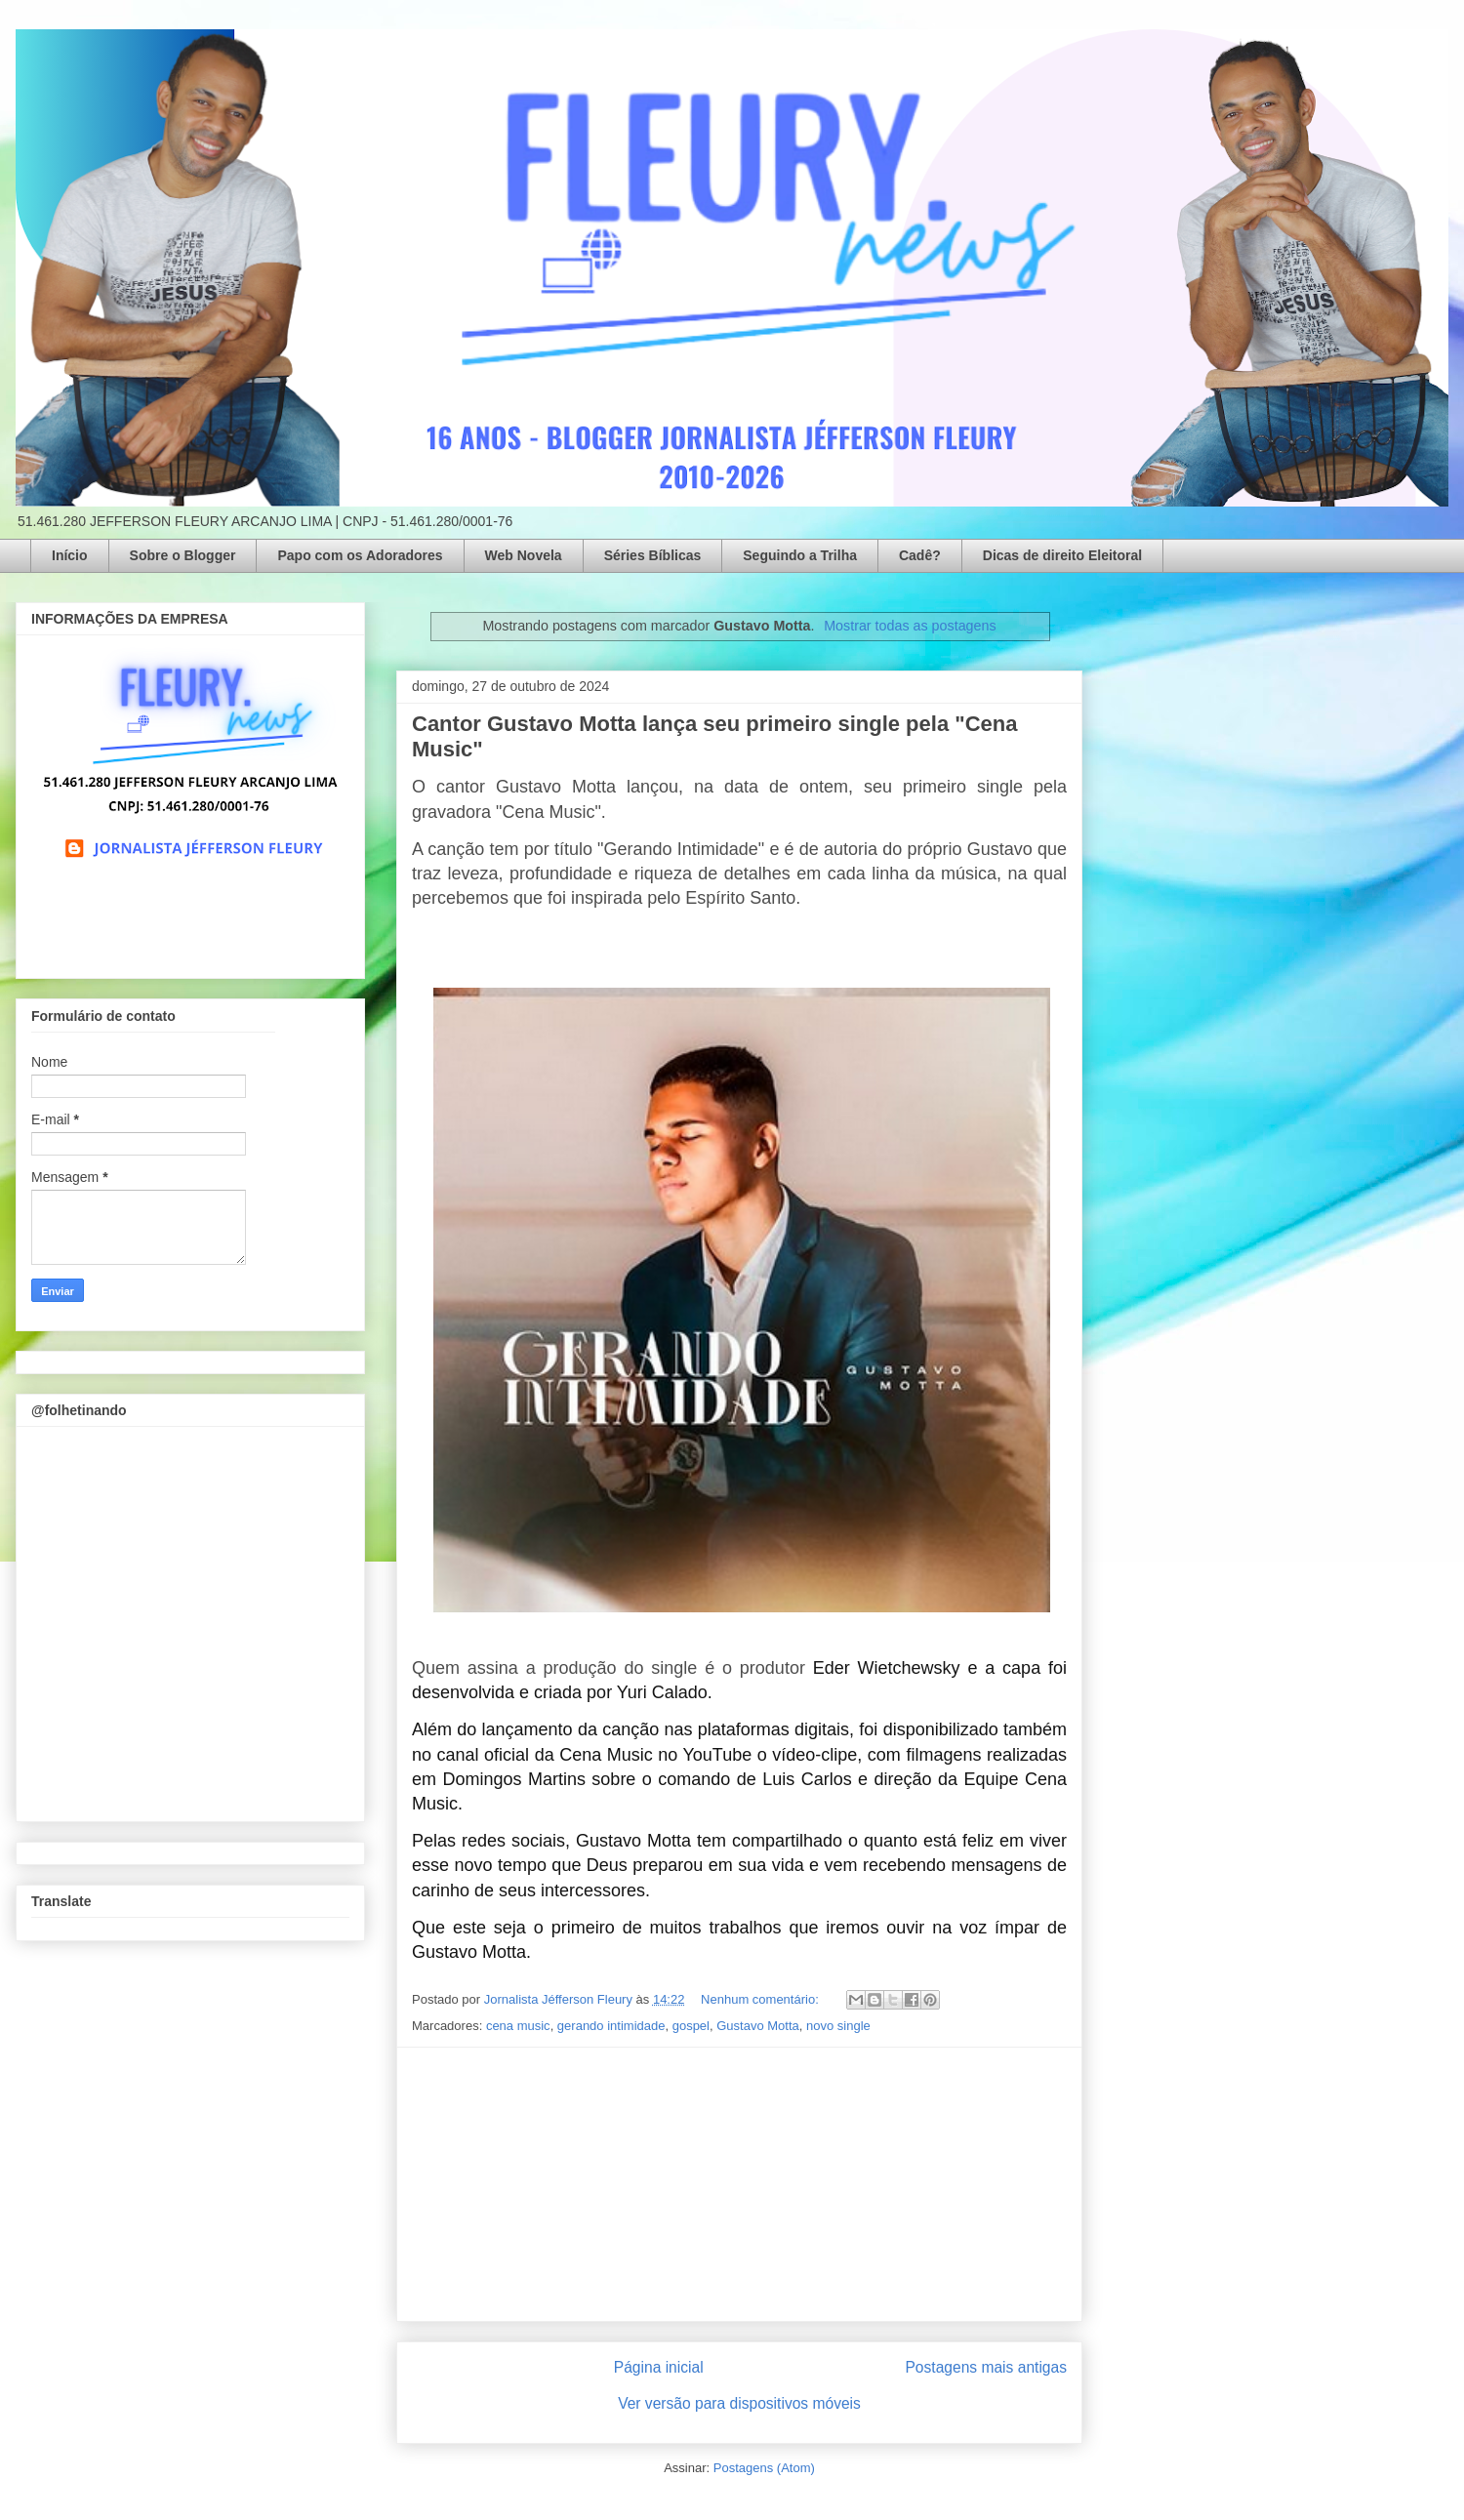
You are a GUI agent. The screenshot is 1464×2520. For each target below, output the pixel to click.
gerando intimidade (611, 2025)
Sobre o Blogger (183, 555)
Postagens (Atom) (764, 2467)
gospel (691, 2025)
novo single (838, 2025)
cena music (518, 2025)
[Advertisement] (739, 2184)
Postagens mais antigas (986, 2367)
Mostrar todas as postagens (910, 625)
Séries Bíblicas (653, 555)
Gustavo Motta (757, 2025)
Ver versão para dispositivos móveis (739, 2403)
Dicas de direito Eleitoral (1062, 555)
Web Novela (523, 555)
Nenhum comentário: (761, 1999)
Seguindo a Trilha (800, 555)
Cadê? (920, 555)
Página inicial (659, 2367)
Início (70, 555)
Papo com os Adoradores (359, 555)
